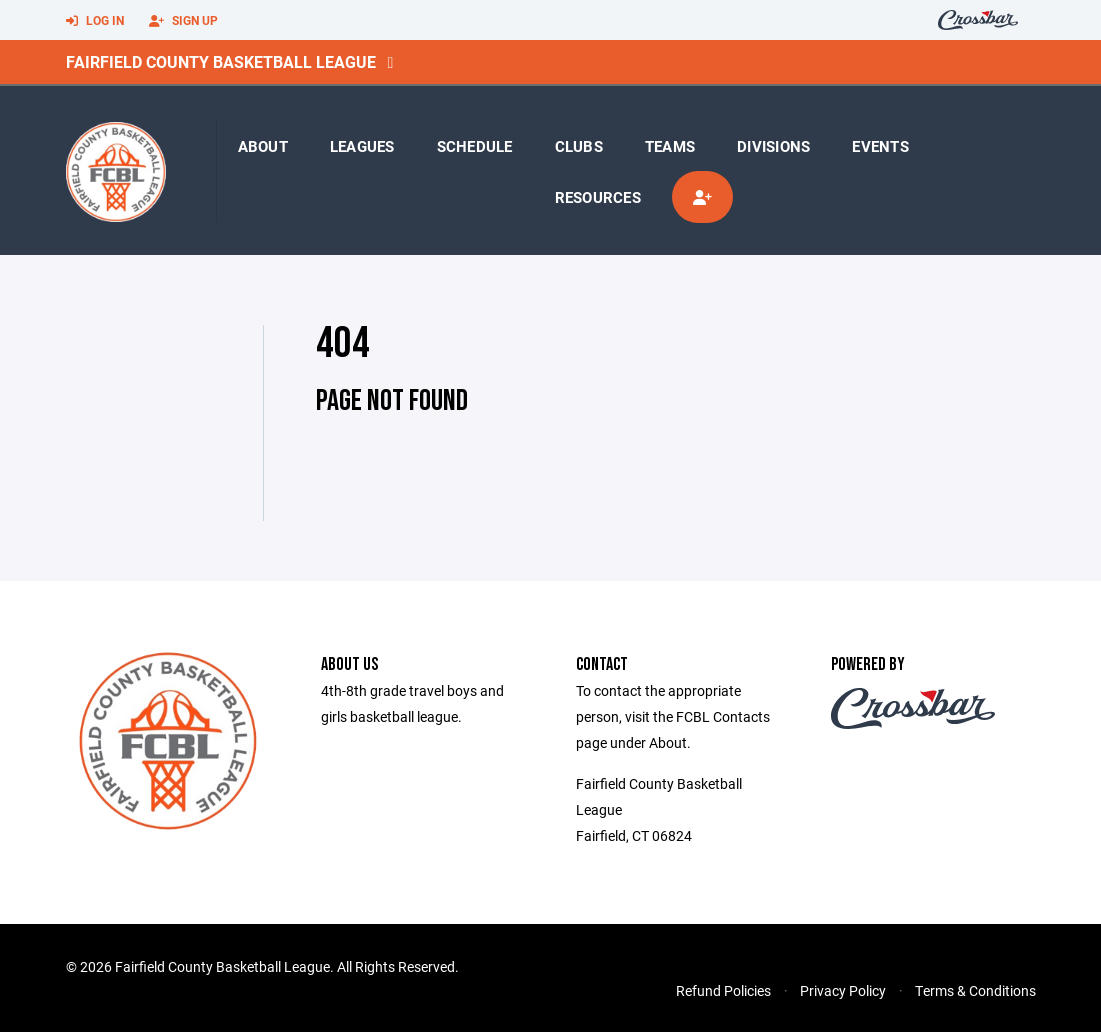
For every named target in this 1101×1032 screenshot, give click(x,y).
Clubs (579, 146)
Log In (95, 21)
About (263, 146)
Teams (670, 146)
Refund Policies (723, 990)
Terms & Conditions (975, 990)
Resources (598, 197)
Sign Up (183, 21)
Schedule (475, 146)
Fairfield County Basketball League (221, 61)
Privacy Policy (843, 990)
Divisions (773, 146)
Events (880, 146)
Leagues (362, 146)
